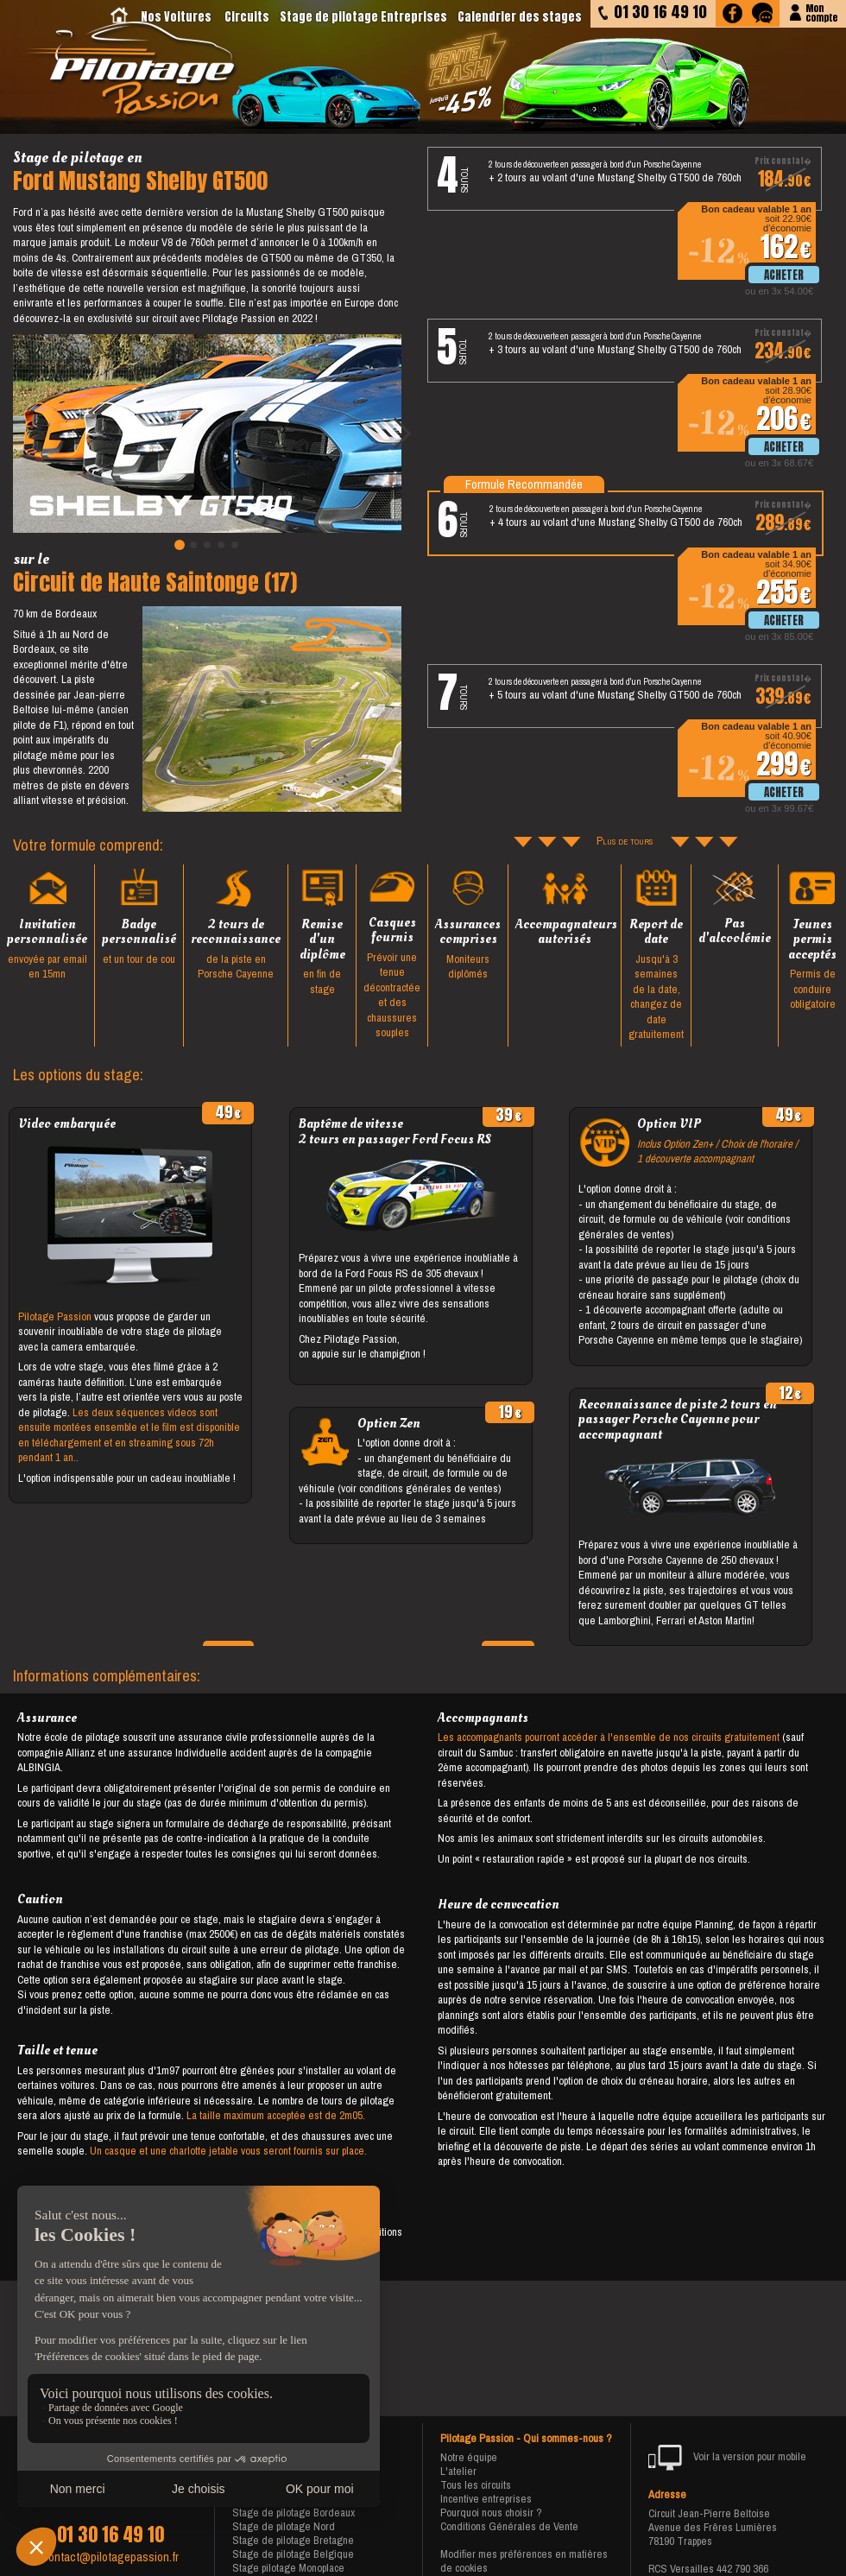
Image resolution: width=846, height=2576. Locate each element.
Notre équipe (468, 2457)
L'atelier (458, 2471)
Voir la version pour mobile (727, 2458)
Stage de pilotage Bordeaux (293, 2512)
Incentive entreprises (486, 2499)
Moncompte (821, 11)
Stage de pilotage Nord (283, 2526)
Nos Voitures (176, 17)
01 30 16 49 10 (110, 2534)
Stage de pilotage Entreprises (363, 17)
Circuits (246, 17)
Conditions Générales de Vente (509, 2526)
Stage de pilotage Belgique (293, 2554)
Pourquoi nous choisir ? (491, 2512)
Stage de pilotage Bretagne (293, 2540)
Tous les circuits (475, 2485)
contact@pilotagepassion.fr (110, 2557)
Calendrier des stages (520, 17)
